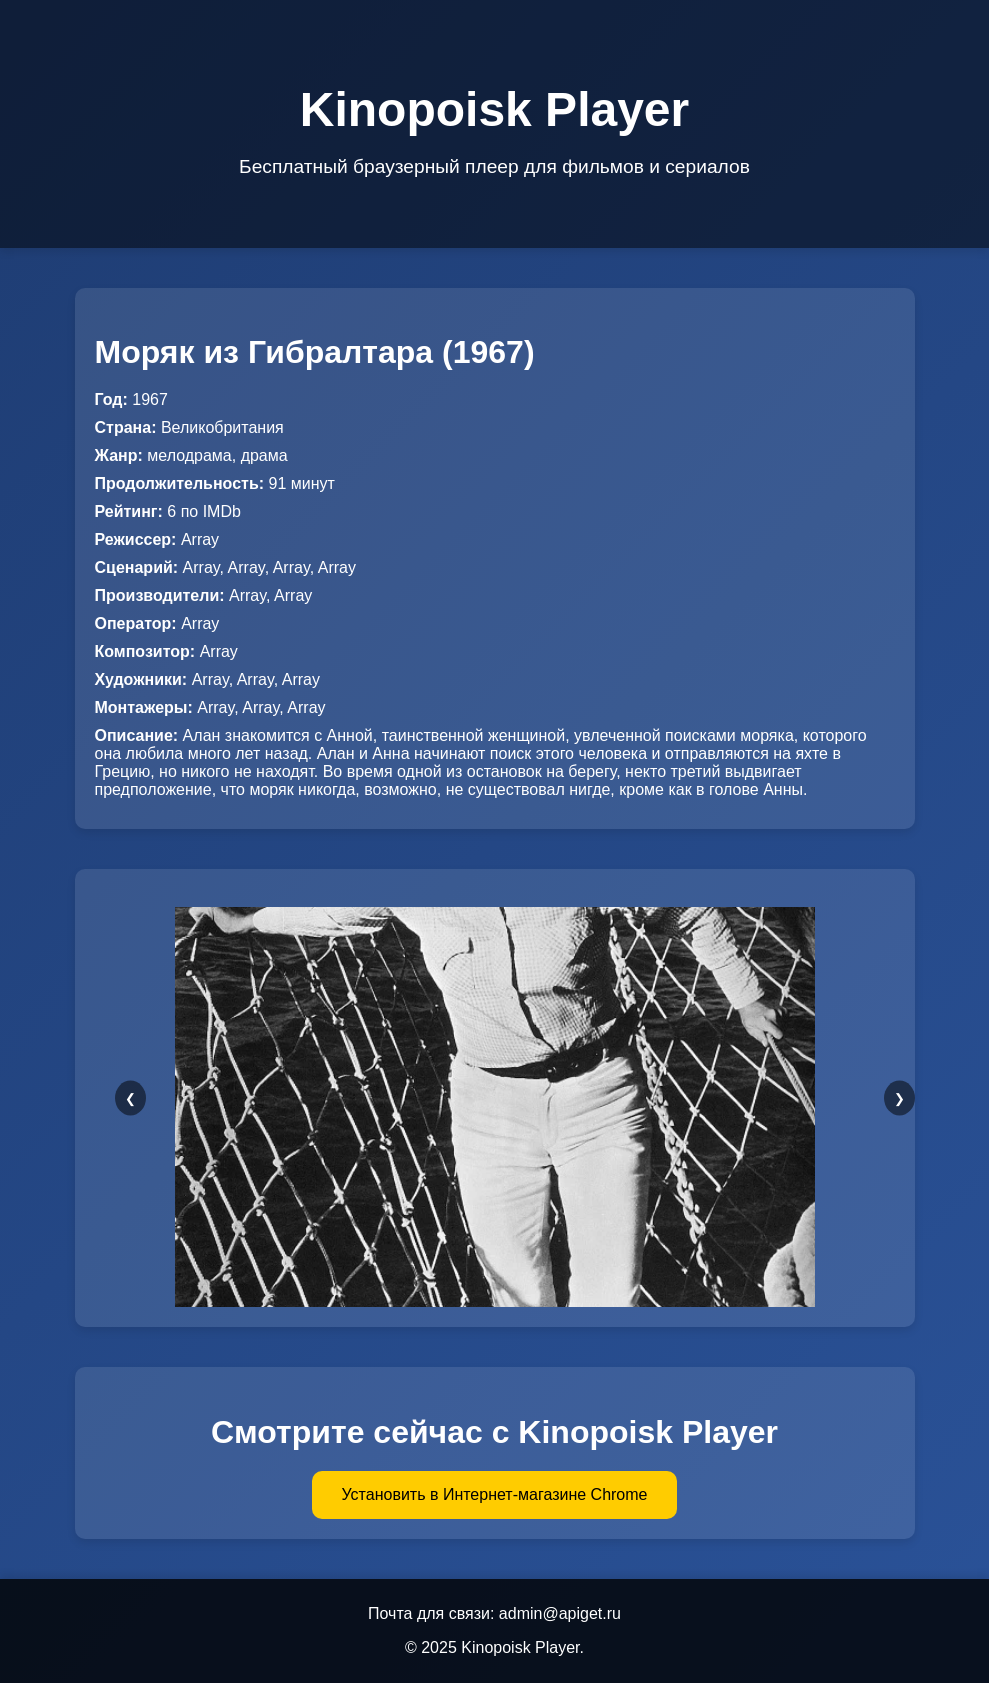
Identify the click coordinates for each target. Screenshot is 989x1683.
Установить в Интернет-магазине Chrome (495, 1494)
